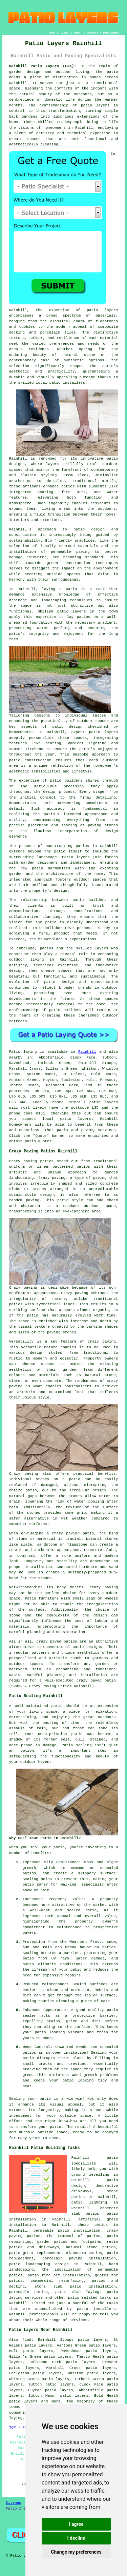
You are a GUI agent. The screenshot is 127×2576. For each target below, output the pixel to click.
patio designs (87, 1647)
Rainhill (87, 1052)
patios (47, 948)
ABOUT (78, 32)
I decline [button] (76, 2538)
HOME (52, 32)
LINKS (64, 32)
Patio (14, 1052)
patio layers (95, 105)
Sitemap (13, 2503)
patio (71, 589)
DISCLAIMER (111, 32)
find (26, 2340)
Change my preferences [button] (76, 2552)
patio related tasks (89, 2298)
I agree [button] (76, 2524)
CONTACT (92, 32)
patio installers (67, 383)
